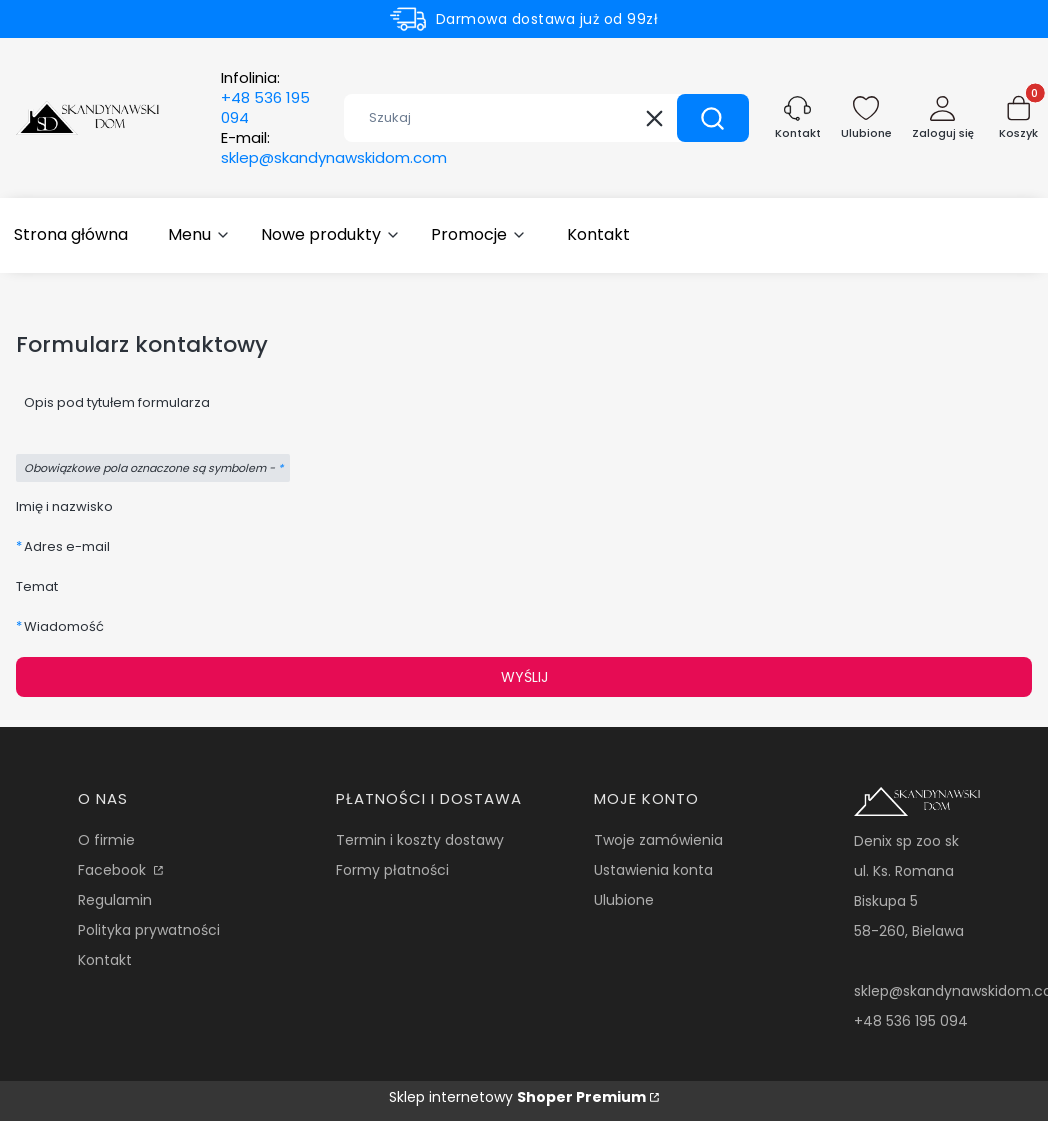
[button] (713, 118)
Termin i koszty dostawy (420, 840)
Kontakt (105, 960)
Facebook (114, 870)
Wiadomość (64, 626)
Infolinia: (265, 98)
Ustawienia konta (653, 870)
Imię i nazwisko (64, 506)
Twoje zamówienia (658, 840)
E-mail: (334, 148)
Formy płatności (392, 870)
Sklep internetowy (517, 1097)
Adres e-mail (67, 546)
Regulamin (115, 900)
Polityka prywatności (149, 930)
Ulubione (624, 900)
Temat (37, 586)
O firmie (106, 840)
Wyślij (524, 677)
